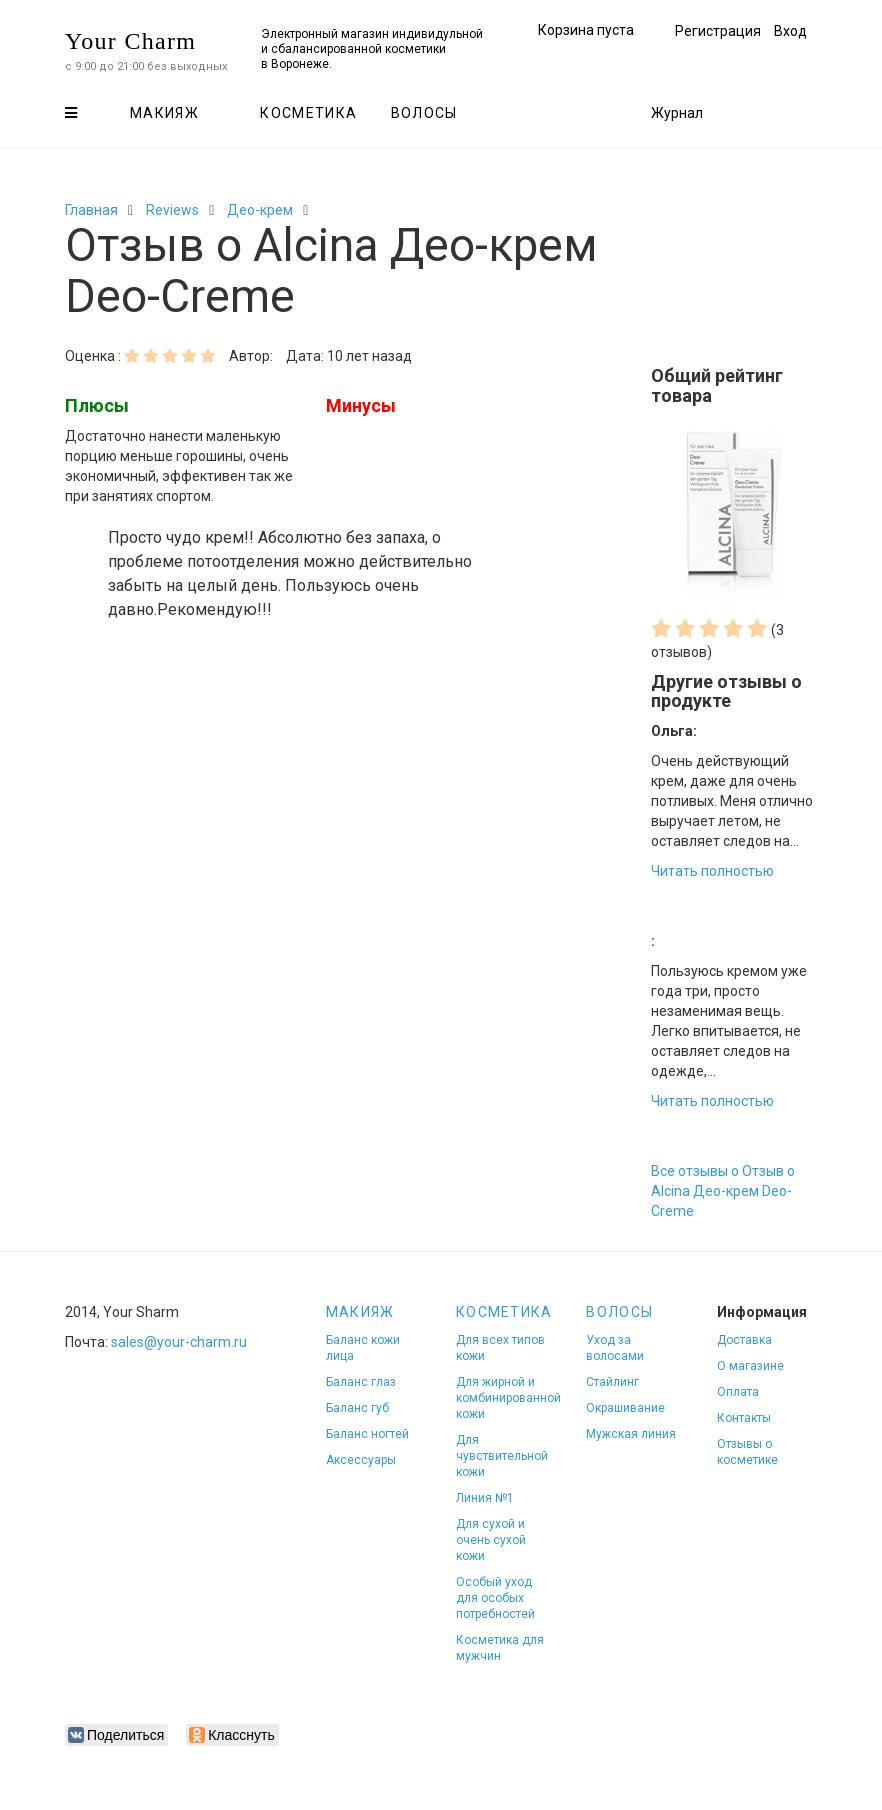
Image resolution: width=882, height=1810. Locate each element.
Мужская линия (631, 1434)
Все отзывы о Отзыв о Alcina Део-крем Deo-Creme (723, 1191)
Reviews (172, 210)
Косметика (308, 113)
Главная (91, 210)
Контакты (744, 1418)
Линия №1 (485, 1498)
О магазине (750, 1366)
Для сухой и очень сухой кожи (491, 1540)
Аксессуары (361, 1460)
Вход (790, 31)
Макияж (164, 113)
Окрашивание (625, 1408)
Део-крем (260, 210)
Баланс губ (357, 1408)
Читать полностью (712, 871)
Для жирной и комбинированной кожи (508, 1398)
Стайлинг (612, 1382)
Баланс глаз (361, 1382)
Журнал (677, 113)
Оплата (738, 1392)
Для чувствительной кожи (502, 1456)
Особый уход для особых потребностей (495, 1598)
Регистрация (718, 31)
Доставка (744, 1340)
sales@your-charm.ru (179, 1342)
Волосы (424, 113)
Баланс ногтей (367, 1434)
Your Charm (130, 41)
